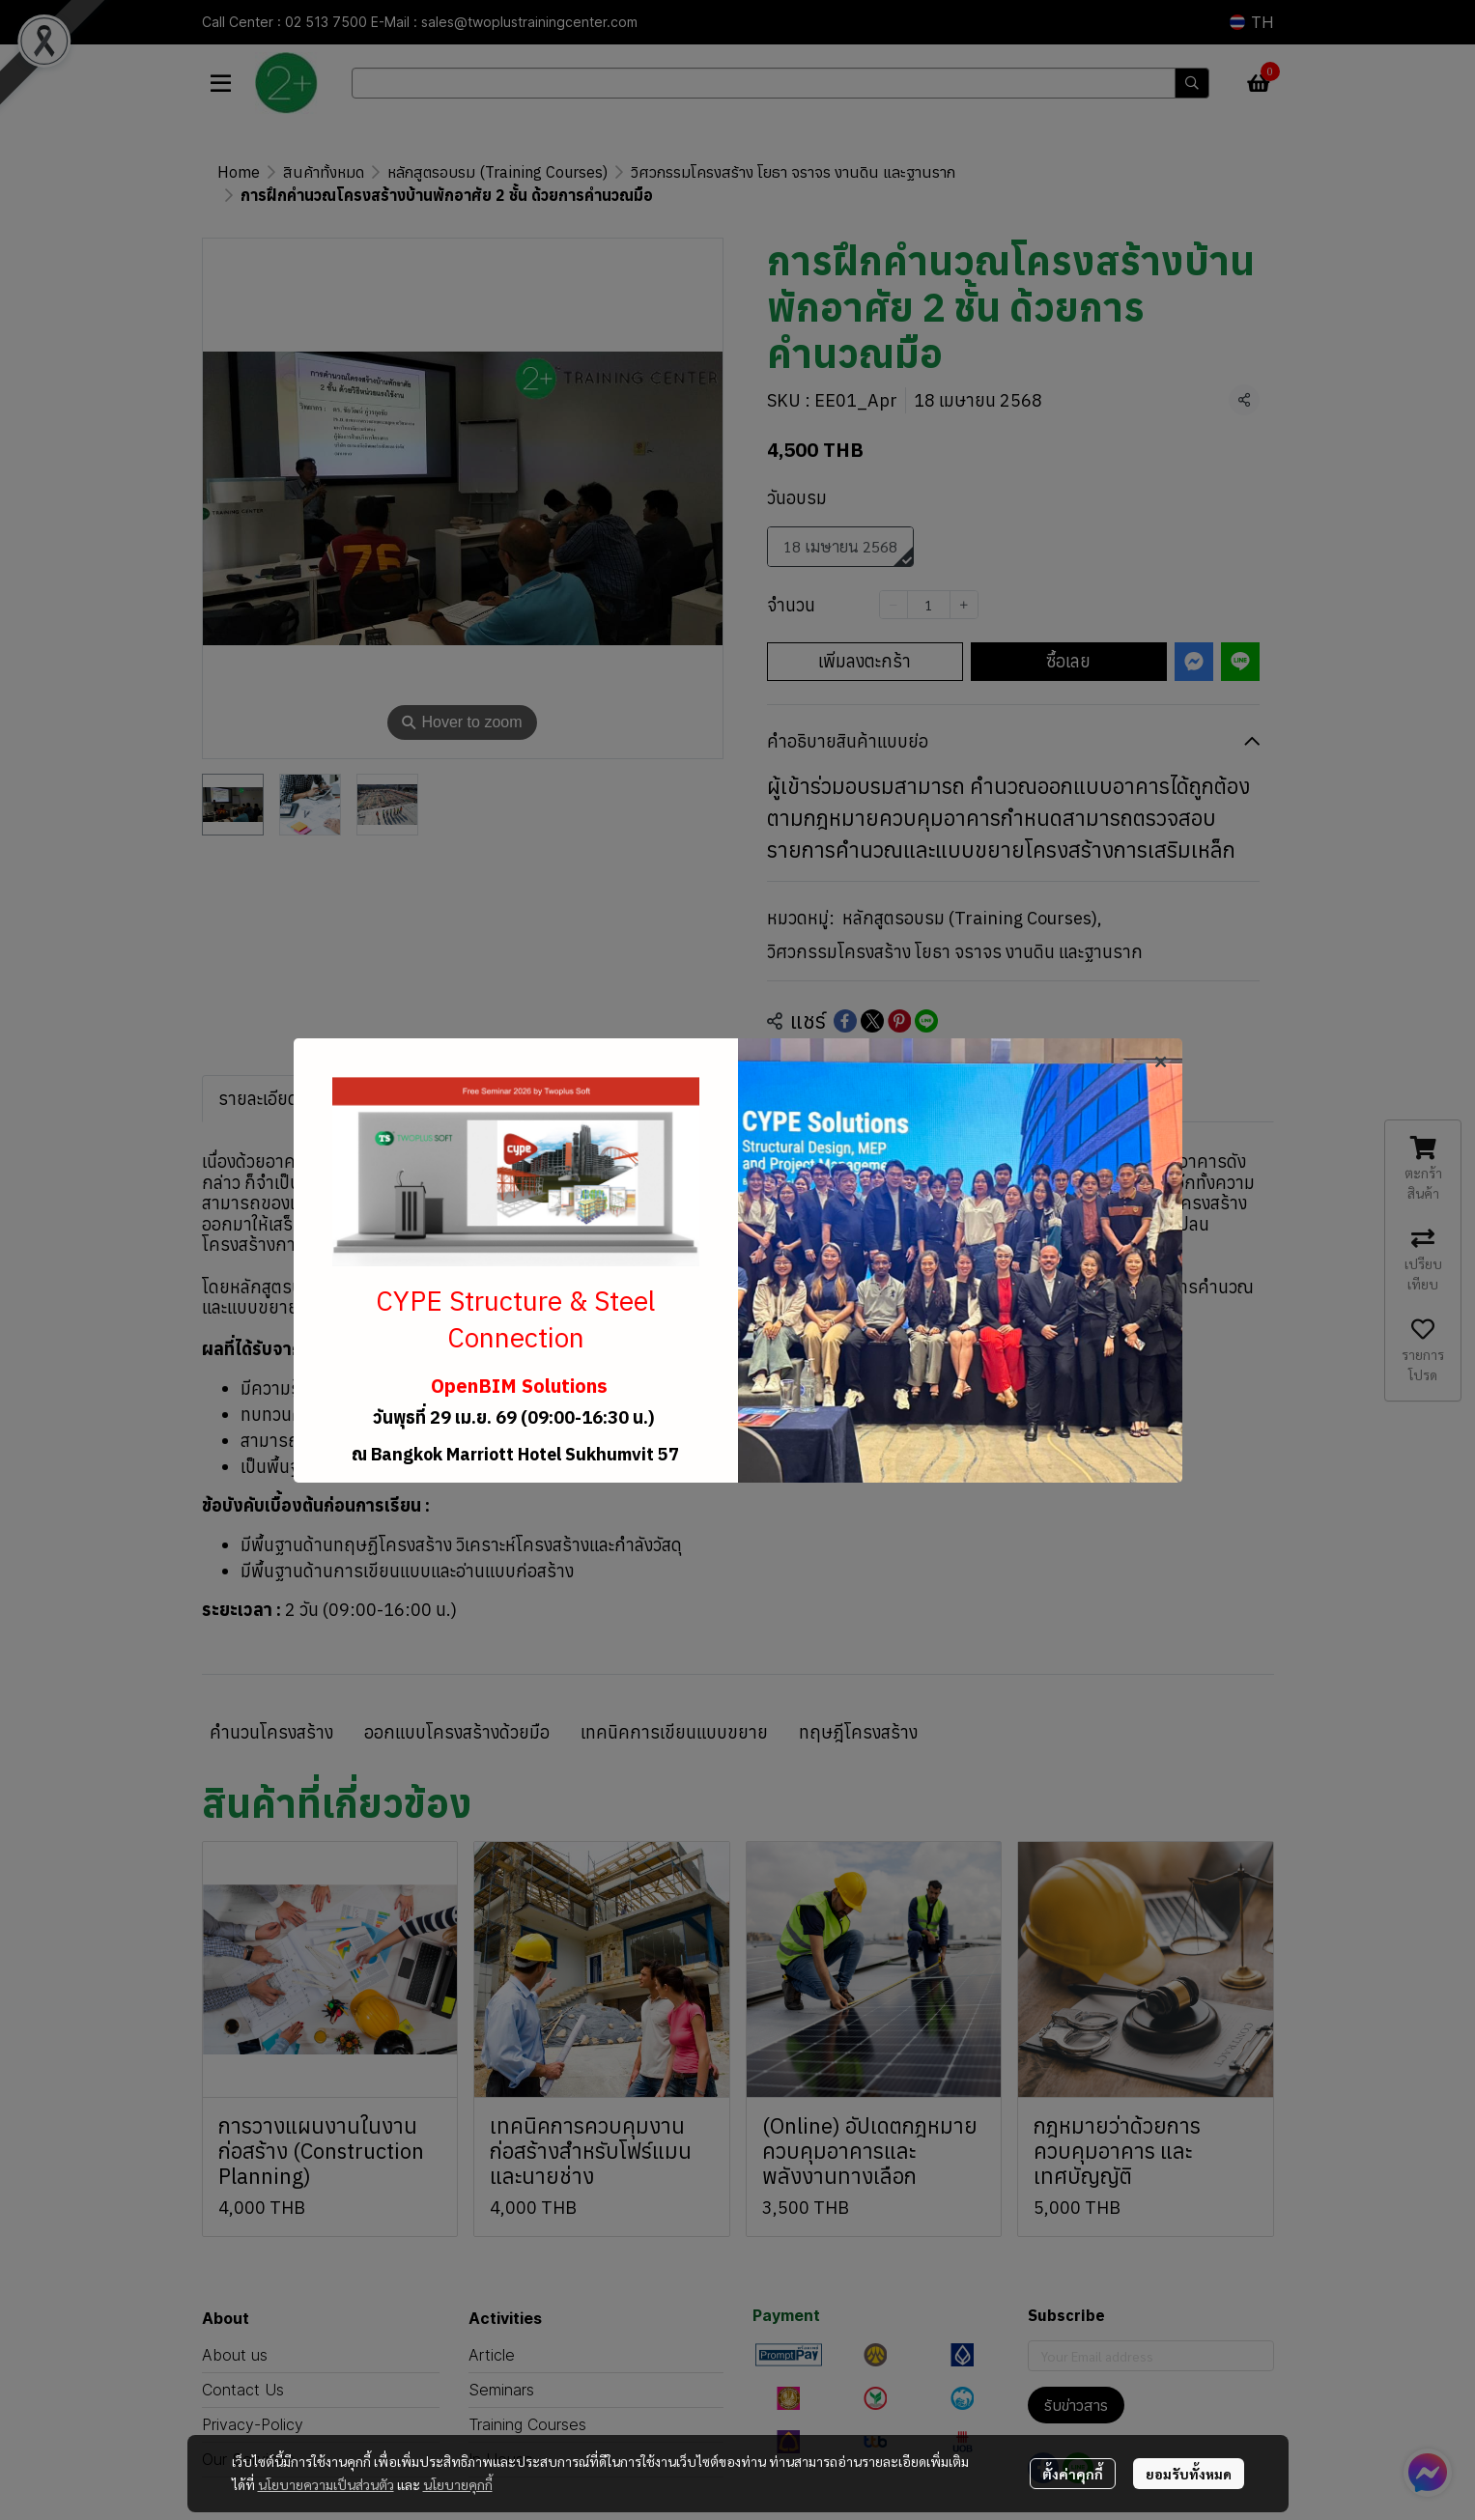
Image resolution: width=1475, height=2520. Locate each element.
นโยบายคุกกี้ (458, 2484)
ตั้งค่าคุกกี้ (1072, 2473)
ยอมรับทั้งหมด (1189, 2473)
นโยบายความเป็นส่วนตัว (326, 2484)
